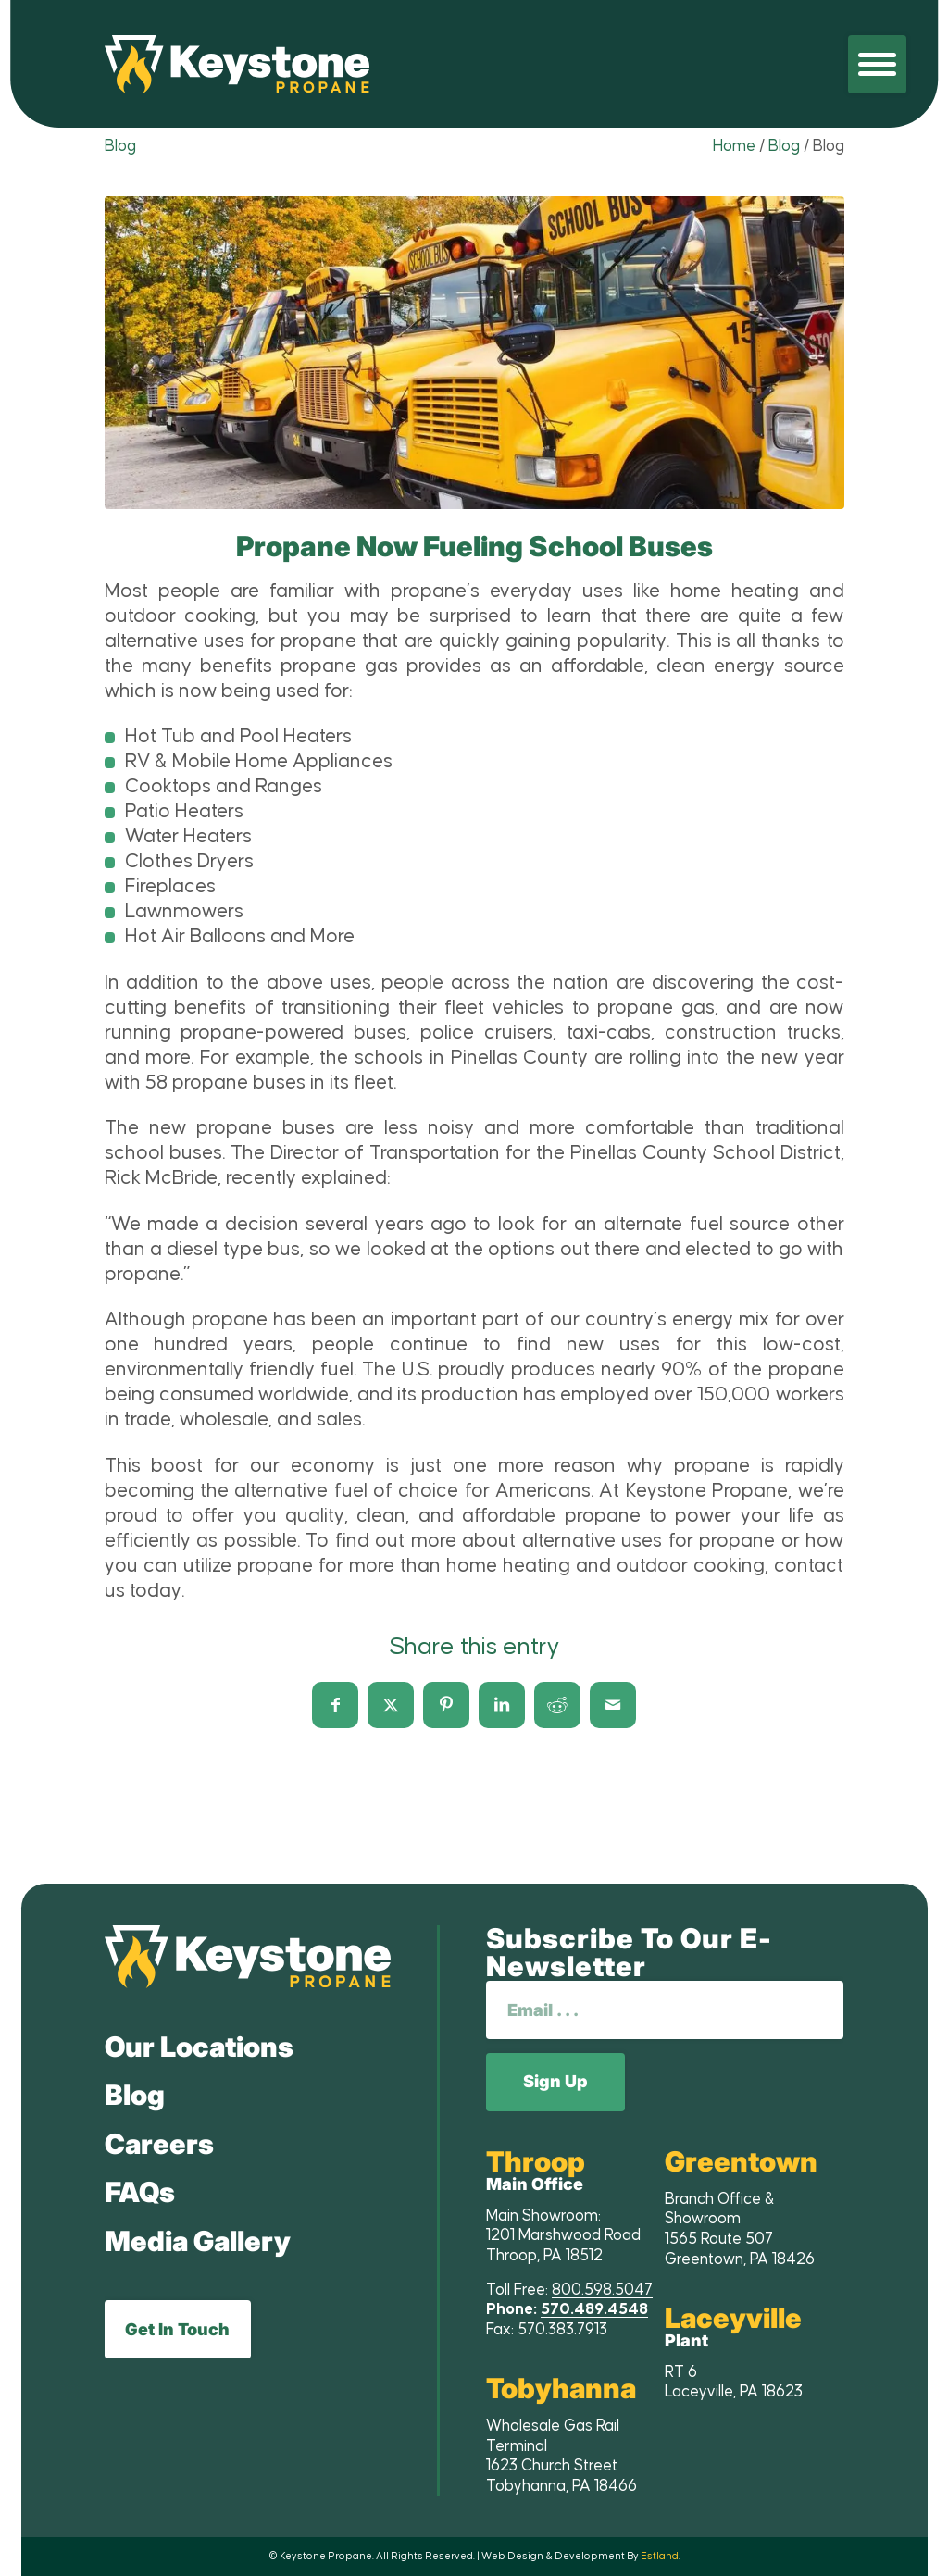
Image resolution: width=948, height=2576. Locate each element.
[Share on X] (391, 1705)
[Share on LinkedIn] (502, 1705)
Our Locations (199, 2046)
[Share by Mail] (613, 1705)
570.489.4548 (594, 2309)
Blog (120, 146)
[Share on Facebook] (335, 1705)
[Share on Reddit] (557, 1705)
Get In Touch (177, 2329)
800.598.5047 (602, 2290)
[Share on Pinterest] (446, 1705)
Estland (660, 2556)
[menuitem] (877, 64)
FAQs (140, 2192)
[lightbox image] (474, 352)
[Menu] (877, 64)
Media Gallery (198, 2241)
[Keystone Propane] (237, 64)
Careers (159, 2143)
